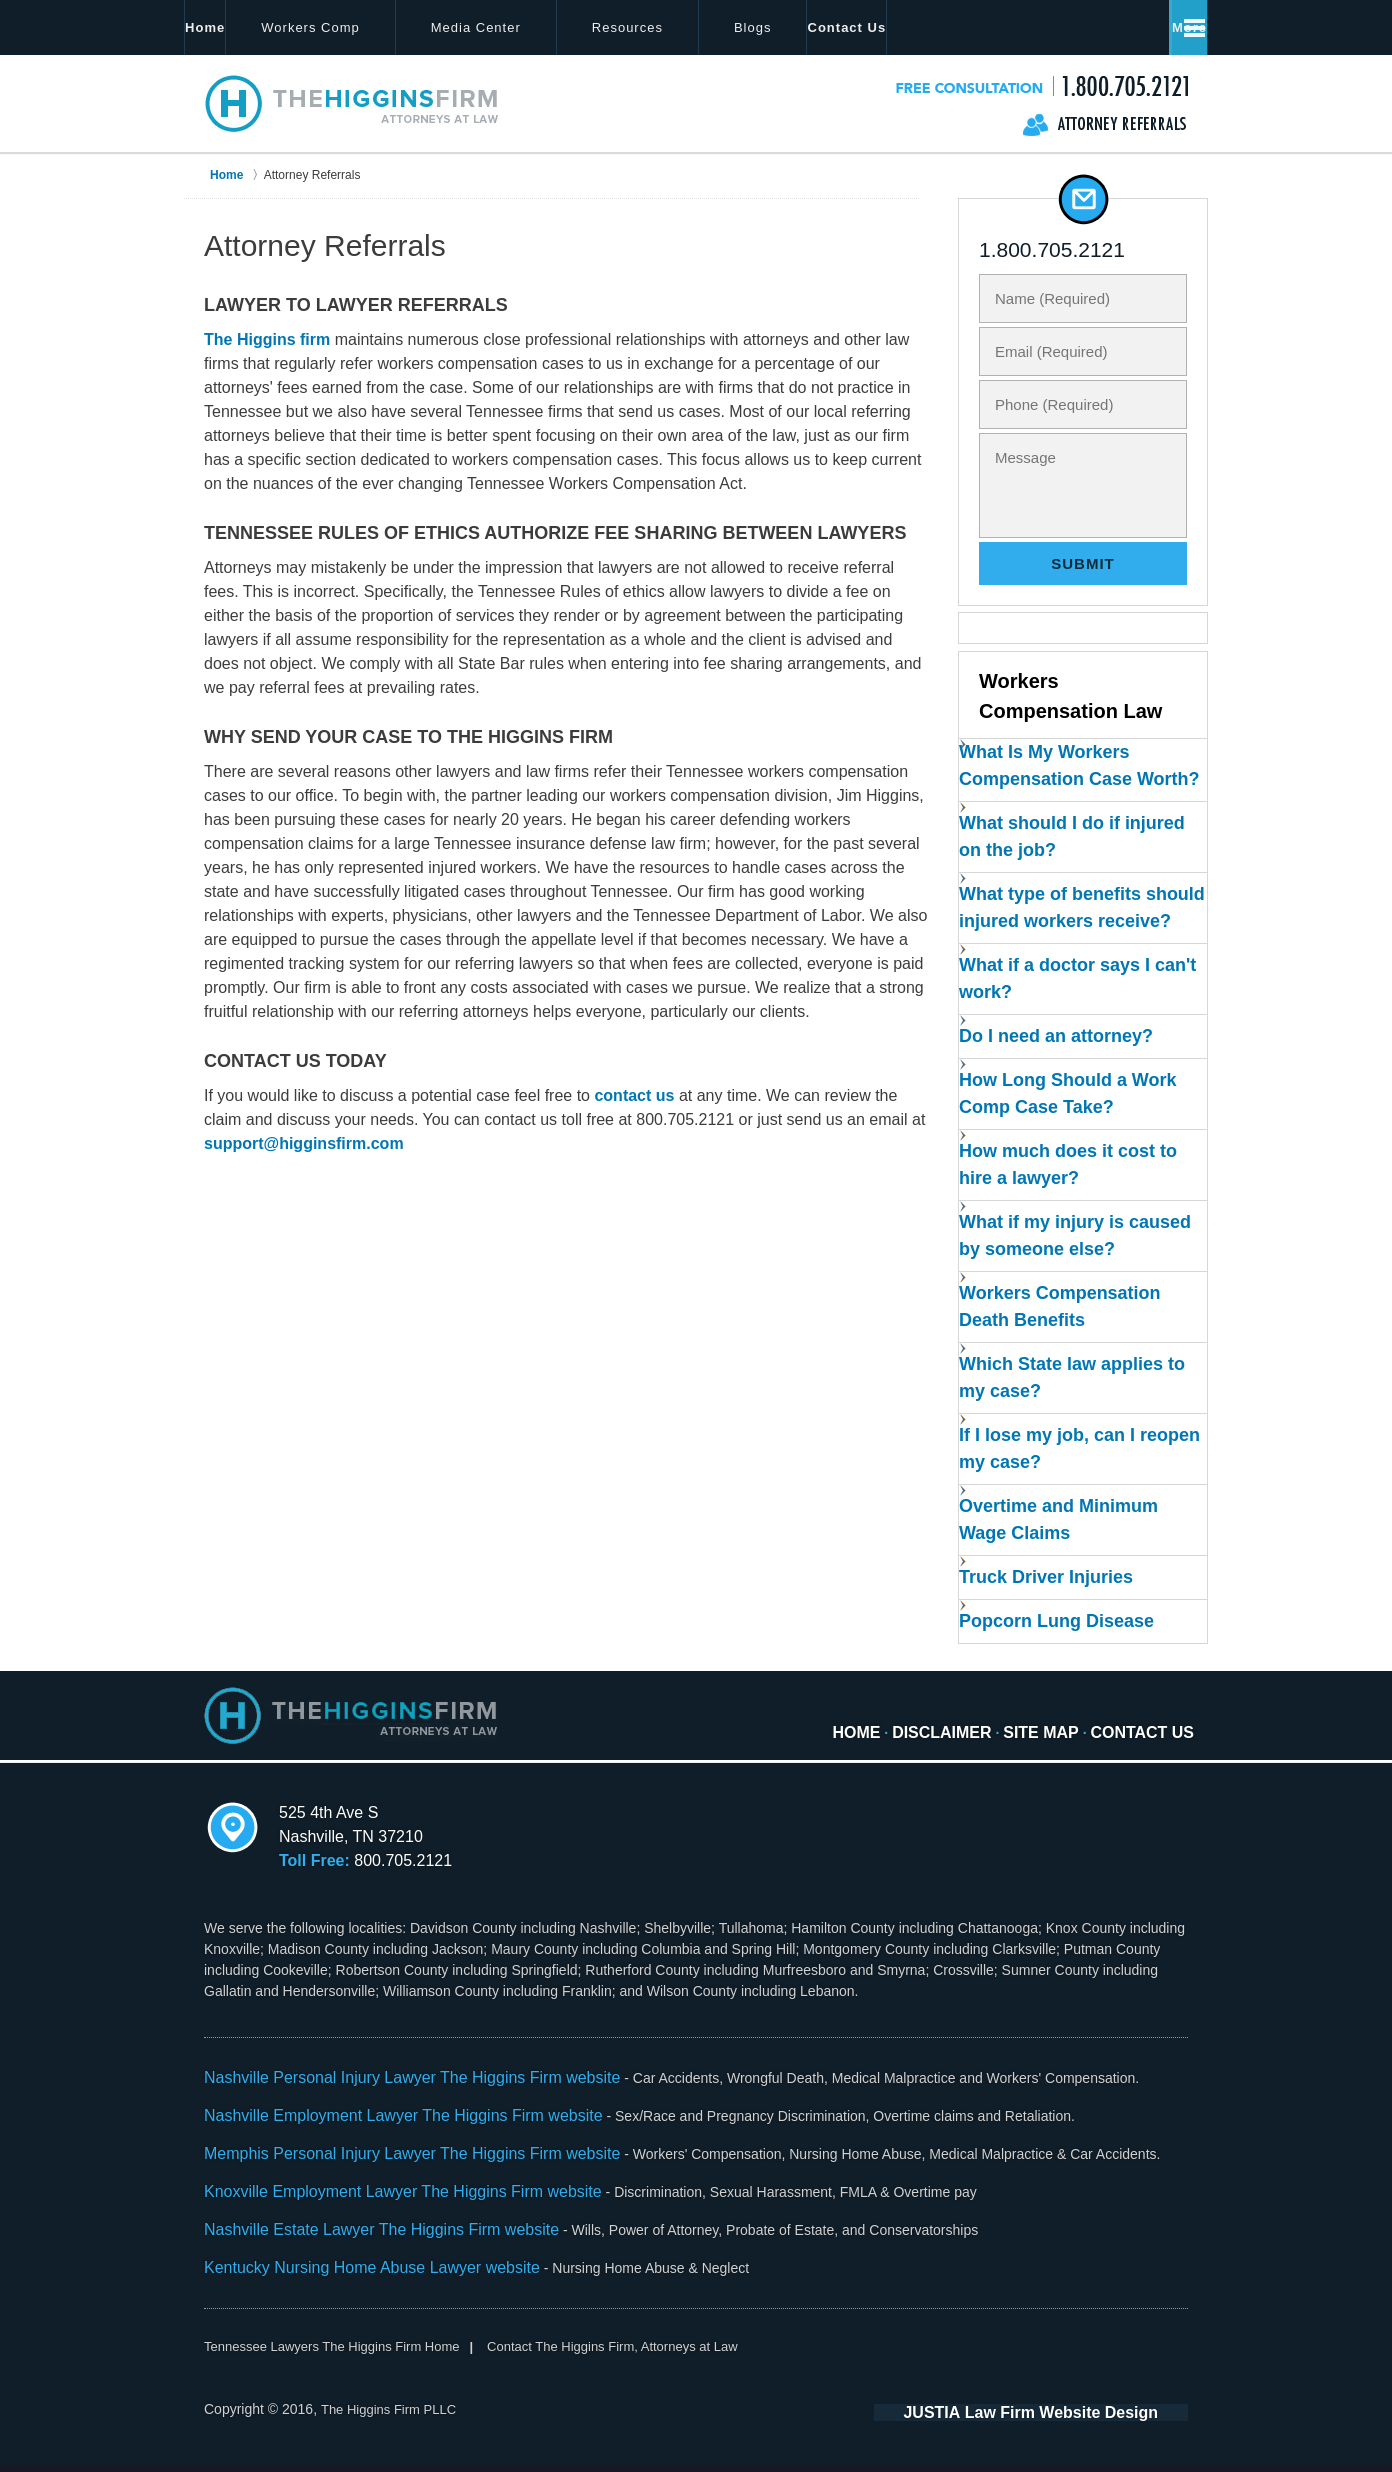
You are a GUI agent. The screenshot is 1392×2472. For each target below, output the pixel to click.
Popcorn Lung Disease (1060, 1648)
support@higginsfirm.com (304, 1143)
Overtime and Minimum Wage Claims (1062, 1546)
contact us (634, 1095)
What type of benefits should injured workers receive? (1061, 945)
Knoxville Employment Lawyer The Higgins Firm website (378, 2208)
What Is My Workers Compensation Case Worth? (1051, 787)
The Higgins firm (267, 339)
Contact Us (1084, 27)
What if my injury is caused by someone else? (1072, 1274)
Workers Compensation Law (1069, 697)
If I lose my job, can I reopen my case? (1052, 1478)
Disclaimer (919, 1744)
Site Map (1027, 1744)
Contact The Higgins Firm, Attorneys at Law (642, 2355)
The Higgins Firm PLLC (394, 2419)
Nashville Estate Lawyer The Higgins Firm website (359, 2243)
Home (239, 27)
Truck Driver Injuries (1051, 1602)
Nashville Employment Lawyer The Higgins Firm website (378, 2138)
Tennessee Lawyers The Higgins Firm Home (341, 2355)
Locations (943, 27)
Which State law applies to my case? (1064, 1410)
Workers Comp (379, 27)
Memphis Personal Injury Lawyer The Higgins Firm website (386, 2173)
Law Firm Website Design (1081, 2421)
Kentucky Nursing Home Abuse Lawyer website (351, 2278)
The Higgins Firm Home (352, 102)
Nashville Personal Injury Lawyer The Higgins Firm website (386, 2103)
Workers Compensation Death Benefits (1063, 1342)
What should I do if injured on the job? (1046, 866)
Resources (695, 27)
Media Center (544, 27)
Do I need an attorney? (1060, 1081)
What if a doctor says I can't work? (1058, 1025)
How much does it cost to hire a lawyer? (1070, 1206)
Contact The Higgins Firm (1042, 85)
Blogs (821, 27)
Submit (1083, 563)
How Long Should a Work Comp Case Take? (1069, 1138)
